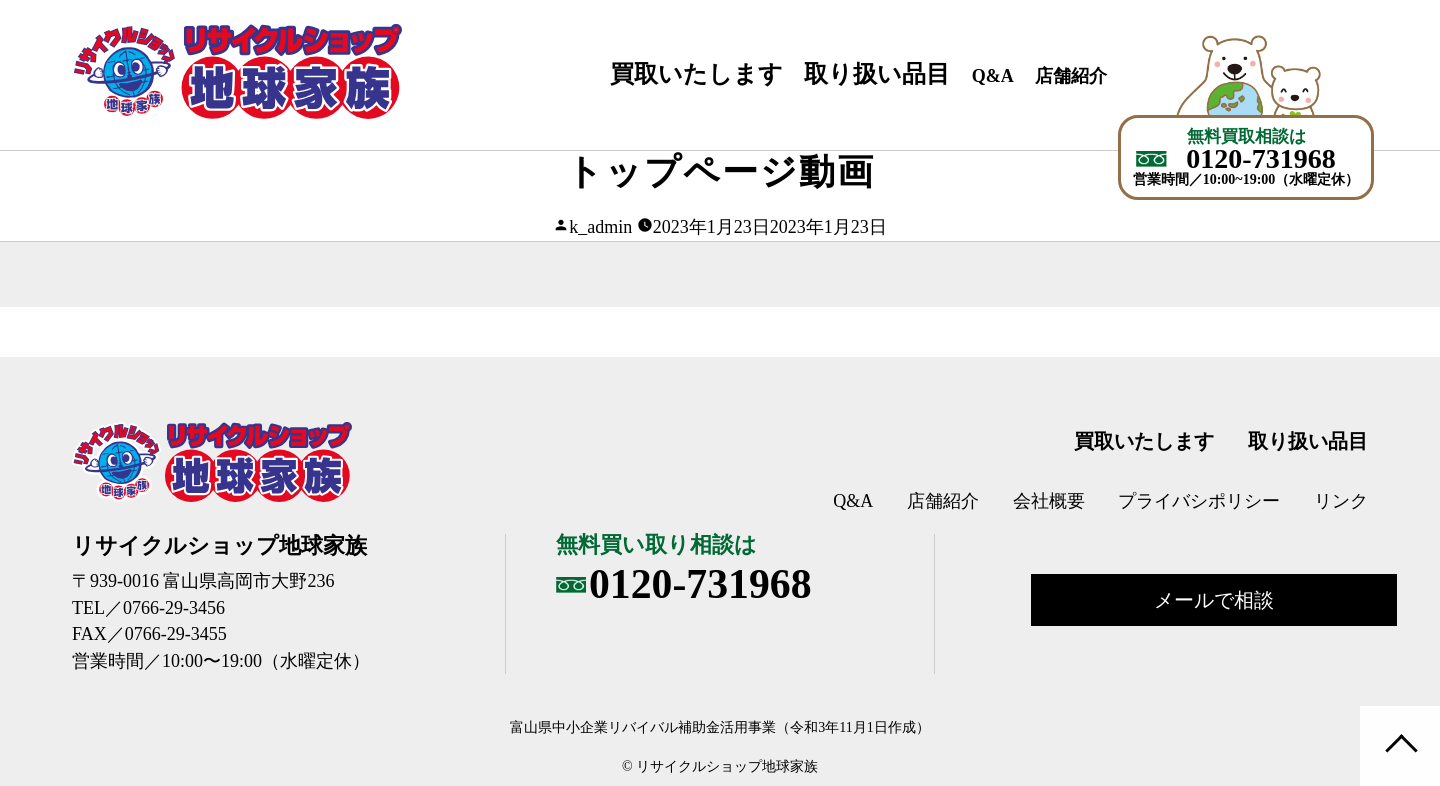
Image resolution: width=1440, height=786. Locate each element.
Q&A (993, 76)
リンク (1341, 501)
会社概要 (1049, 501)
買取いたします (696, 74)
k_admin (600, 227)
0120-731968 (1260, 159)
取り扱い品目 (877, 74)
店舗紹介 (1071, 76)
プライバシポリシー (1199, 501)
